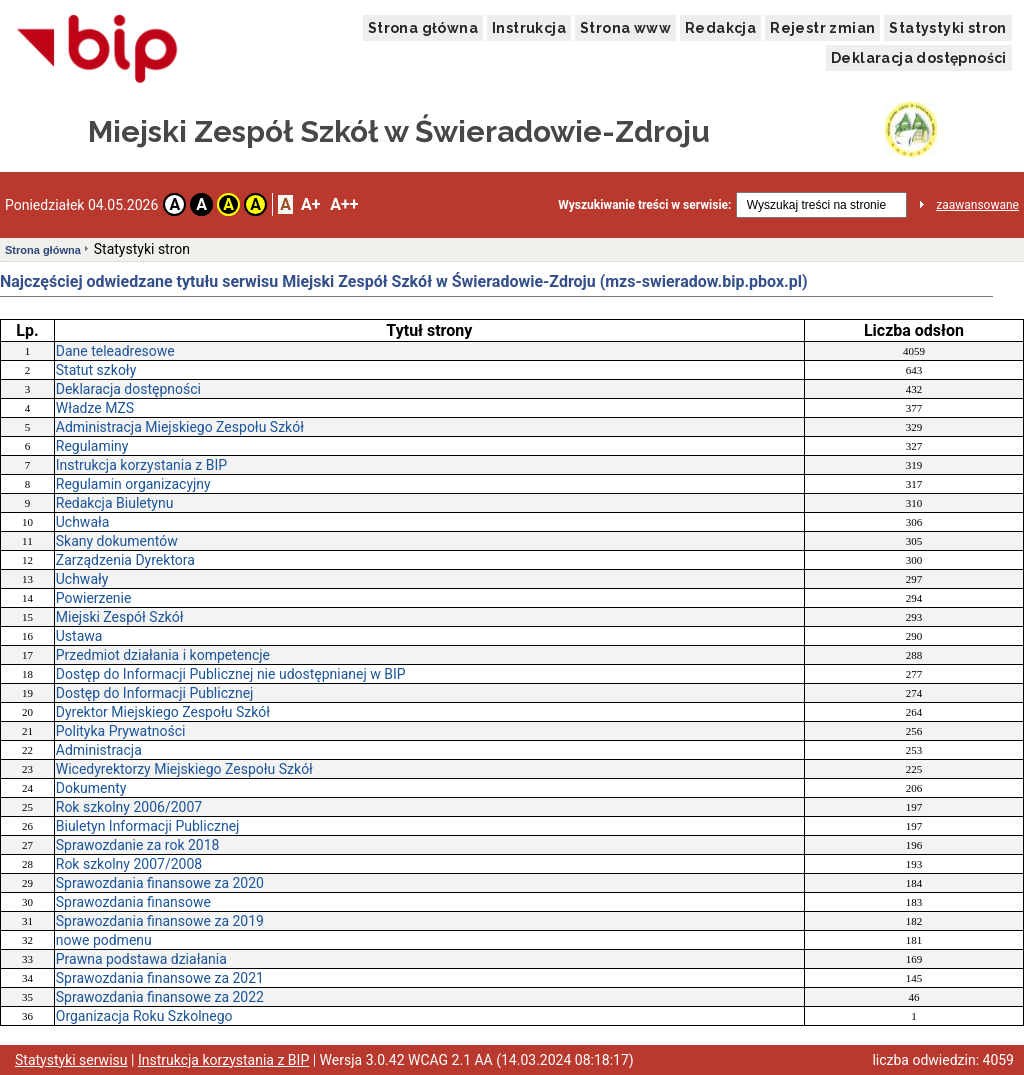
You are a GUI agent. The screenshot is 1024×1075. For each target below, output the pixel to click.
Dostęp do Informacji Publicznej (155, 693)
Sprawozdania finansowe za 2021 (160, 978)
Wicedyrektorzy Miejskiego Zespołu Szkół (184, 769)
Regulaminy (92, 446)
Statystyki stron (947, 28)
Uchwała (83, 522)
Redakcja (720, 28)
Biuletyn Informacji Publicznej (148, 826)
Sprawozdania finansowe (133, 902)
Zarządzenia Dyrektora (125, 560)
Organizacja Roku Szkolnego (144, 1016)
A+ (310, 204)
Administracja (99, 750)
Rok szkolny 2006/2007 (129, 807)
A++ (344, 204)
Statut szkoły (96, 370)
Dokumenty (91, 788)
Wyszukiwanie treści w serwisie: (644, 205)
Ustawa (79, 636)
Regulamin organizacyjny (133, 484)
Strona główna (423, 28)
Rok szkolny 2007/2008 (129, 864)
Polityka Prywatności (121, 731)
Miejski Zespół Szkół (120, 617)
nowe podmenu (104, 940)
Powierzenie (94, 598)
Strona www (625, 28)
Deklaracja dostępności (919, 58)
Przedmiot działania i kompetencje (163, 655)
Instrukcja (529, 28)
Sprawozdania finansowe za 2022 (160, 997)
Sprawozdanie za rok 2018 (138, 845)
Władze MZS (95, 408)
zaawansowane (977, 205)
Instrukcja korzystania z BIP (141, 465)
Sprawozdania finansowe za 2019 (160, 921)
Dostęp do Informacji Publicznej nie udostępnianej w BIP (231, 674)
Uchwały (82, 579)
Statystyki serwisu (71, 1060)
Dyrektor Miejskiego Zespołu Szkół (163, 712)
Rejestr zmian (822, 28)
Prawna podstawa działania (141, 959)
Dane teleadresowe (115, 351)
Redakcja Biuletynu (115, 503)
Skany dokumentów (117, 541)
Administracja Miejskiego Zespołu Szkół (180, 427)
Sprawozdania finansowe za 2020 (160, 883)
